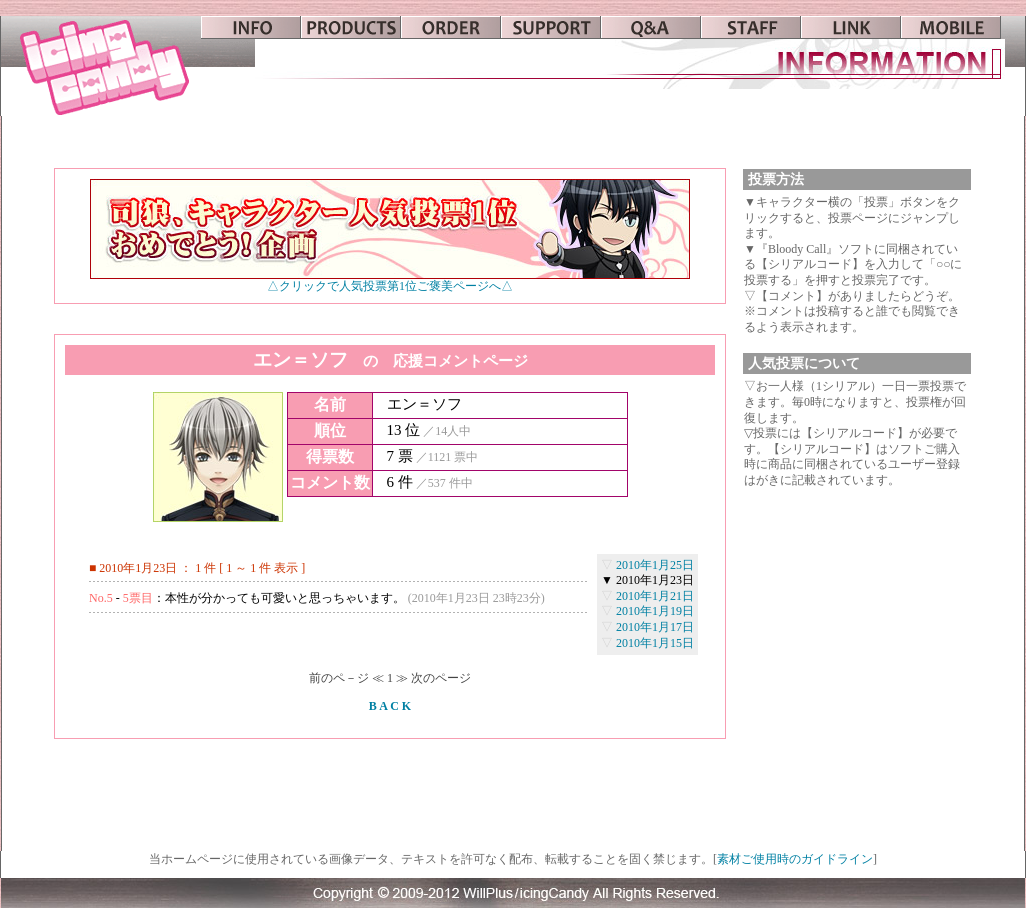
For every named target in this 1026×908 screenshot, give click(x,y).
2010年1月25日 (655, 565)
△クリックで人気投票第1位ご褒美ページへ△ (390, 280)
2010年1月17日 (655, 627)
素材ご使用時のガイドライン (795, 859)
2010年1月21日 (655, 596)
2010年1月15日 (655, 643)
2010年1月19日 (655, 611)
